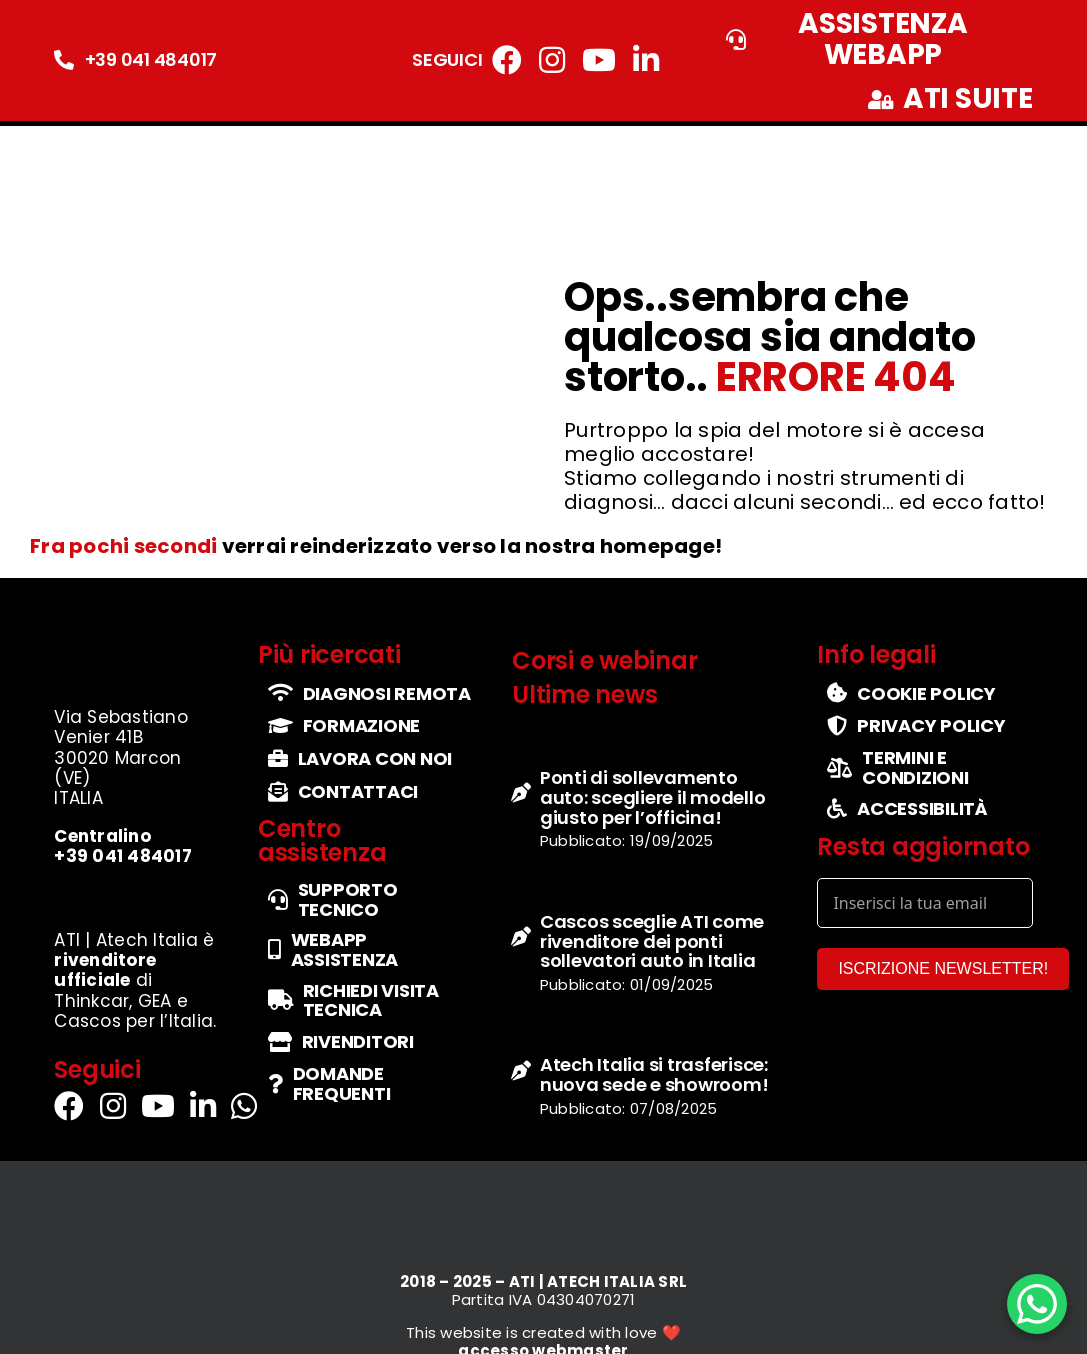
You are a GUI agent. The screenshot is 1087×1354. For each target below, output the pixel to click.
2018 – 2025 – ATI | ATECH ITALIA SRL (543, 1281)
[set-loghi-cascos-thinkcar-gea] (136, 894)
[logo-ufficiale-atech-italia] (116, 138)
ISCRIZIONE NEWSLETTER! (943, 968)
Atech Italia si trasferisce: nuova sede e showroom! (654, 1074)
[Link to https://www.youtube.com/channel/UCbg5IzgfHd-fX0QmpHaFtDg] (599, 60)
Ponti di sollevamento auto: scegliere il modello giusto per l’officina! (653, 797)
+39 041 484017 (151, 59)
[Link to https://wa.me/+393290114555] (244, 1106)
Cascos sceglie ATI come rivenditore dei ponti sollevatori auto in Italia (652, 941)
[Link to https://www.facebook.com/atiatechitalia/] (507, 60)
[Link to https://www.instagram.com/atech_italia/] (552, 60)
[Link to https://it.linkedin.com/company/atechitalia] (646, 60)
